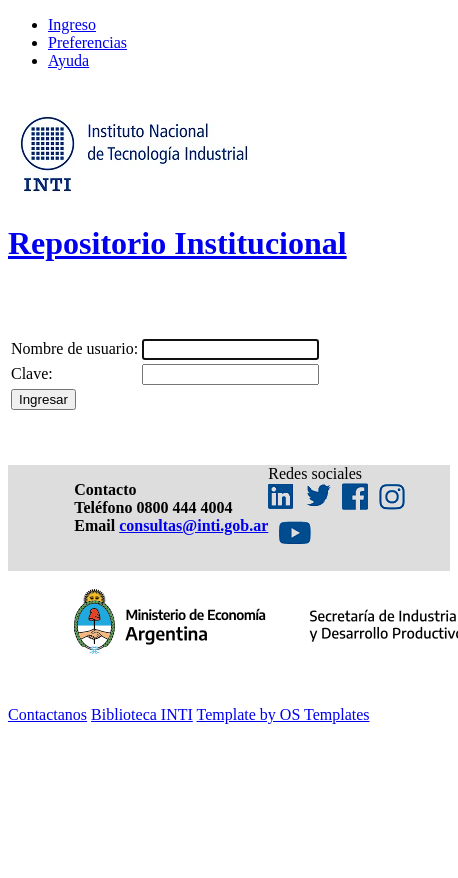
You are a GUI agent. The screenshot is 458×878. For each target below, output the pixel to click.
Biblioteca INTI (142, 714)
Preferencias (87, 42)
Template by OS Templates (283, 714)
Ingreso (72, 24)
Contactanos (47, 714)
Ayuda (68, 60)
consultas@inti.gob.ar (193, 525)
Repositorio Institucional (177, 243)
